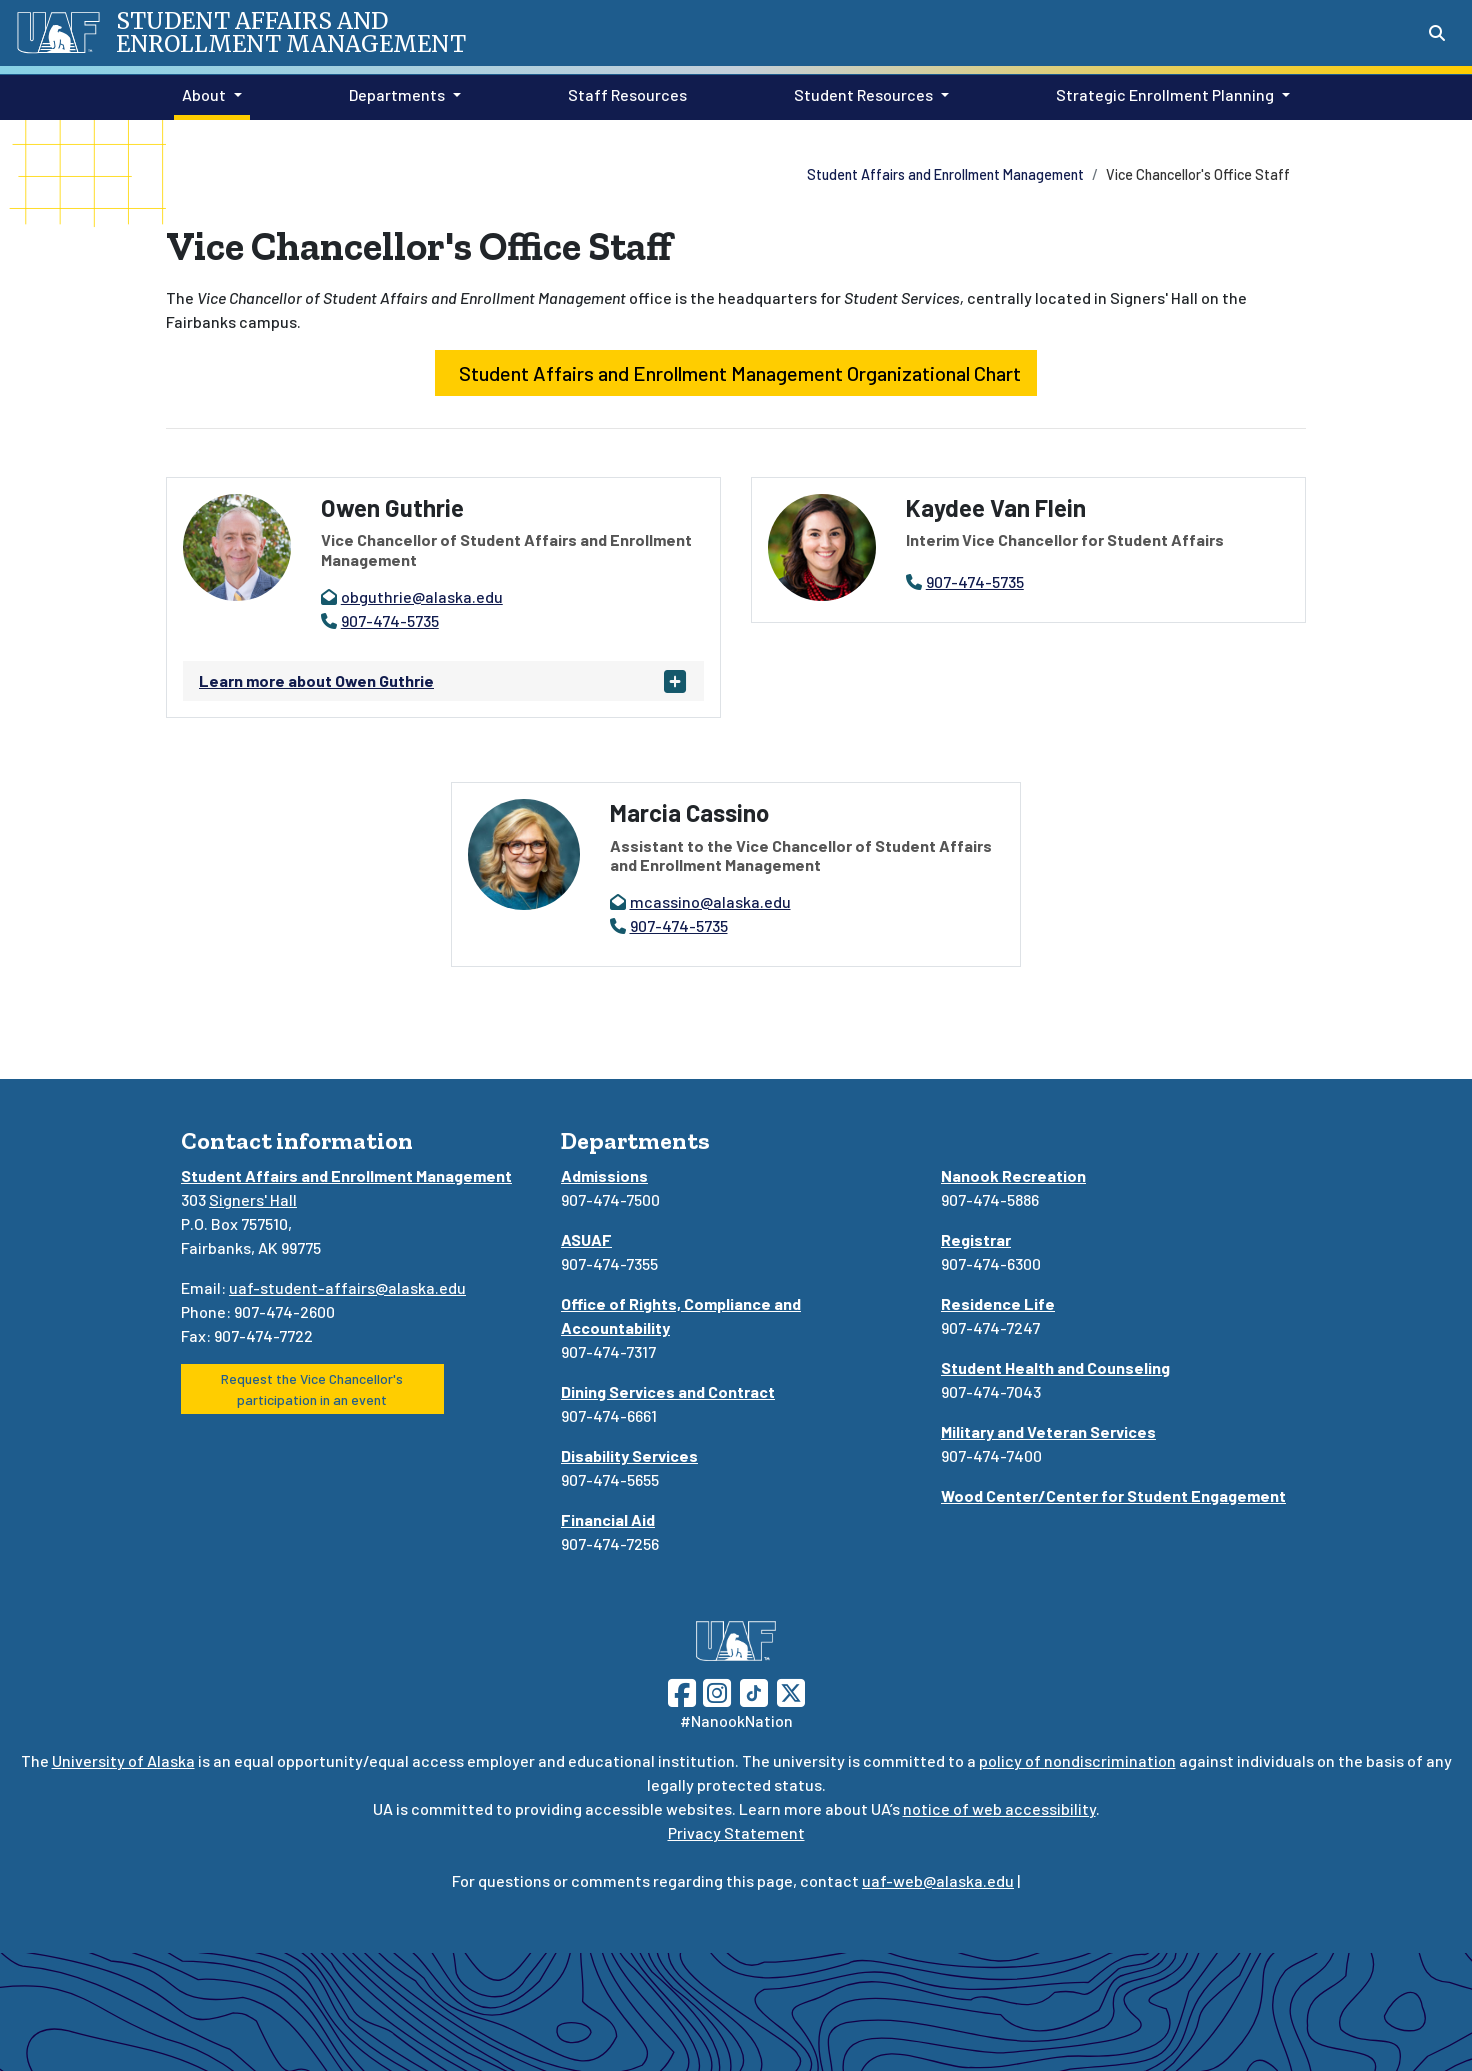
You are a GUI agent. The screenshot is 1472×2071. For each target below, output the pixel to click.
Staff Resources (623, 93)
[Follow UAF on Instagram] (715, 1690)
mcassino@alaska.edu (710, 901)
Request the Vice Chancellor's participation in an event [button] (312, 1389)
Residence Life (998, 1303)
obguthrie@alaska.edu (422, 596)
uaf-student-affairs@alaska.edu (347, 1287)
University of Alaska (123, 1760)
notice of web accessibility (999, 1808)
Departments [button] (397, 94)
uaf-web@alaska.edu (938, 1880)
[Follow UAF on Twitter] (791, 1690)
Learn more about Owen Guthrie (316, 680)
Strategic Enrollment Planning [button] (1165, 94)
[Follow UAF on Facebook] (682, 1690)
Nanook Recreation (1013, 1175)
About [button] (204, 94)
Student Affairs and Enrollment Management (945, 174)
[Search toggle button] (1437, 33)
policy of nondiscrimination (1077, 1760)
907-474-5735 (390, 620)
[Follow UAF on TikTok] (754, 1690)
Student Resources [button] (863, 94)
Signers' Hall (253, 1199)
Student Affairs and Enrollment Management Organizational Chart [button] (736, 373)
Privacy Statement (736, 1832)
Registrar (976, 1239)
